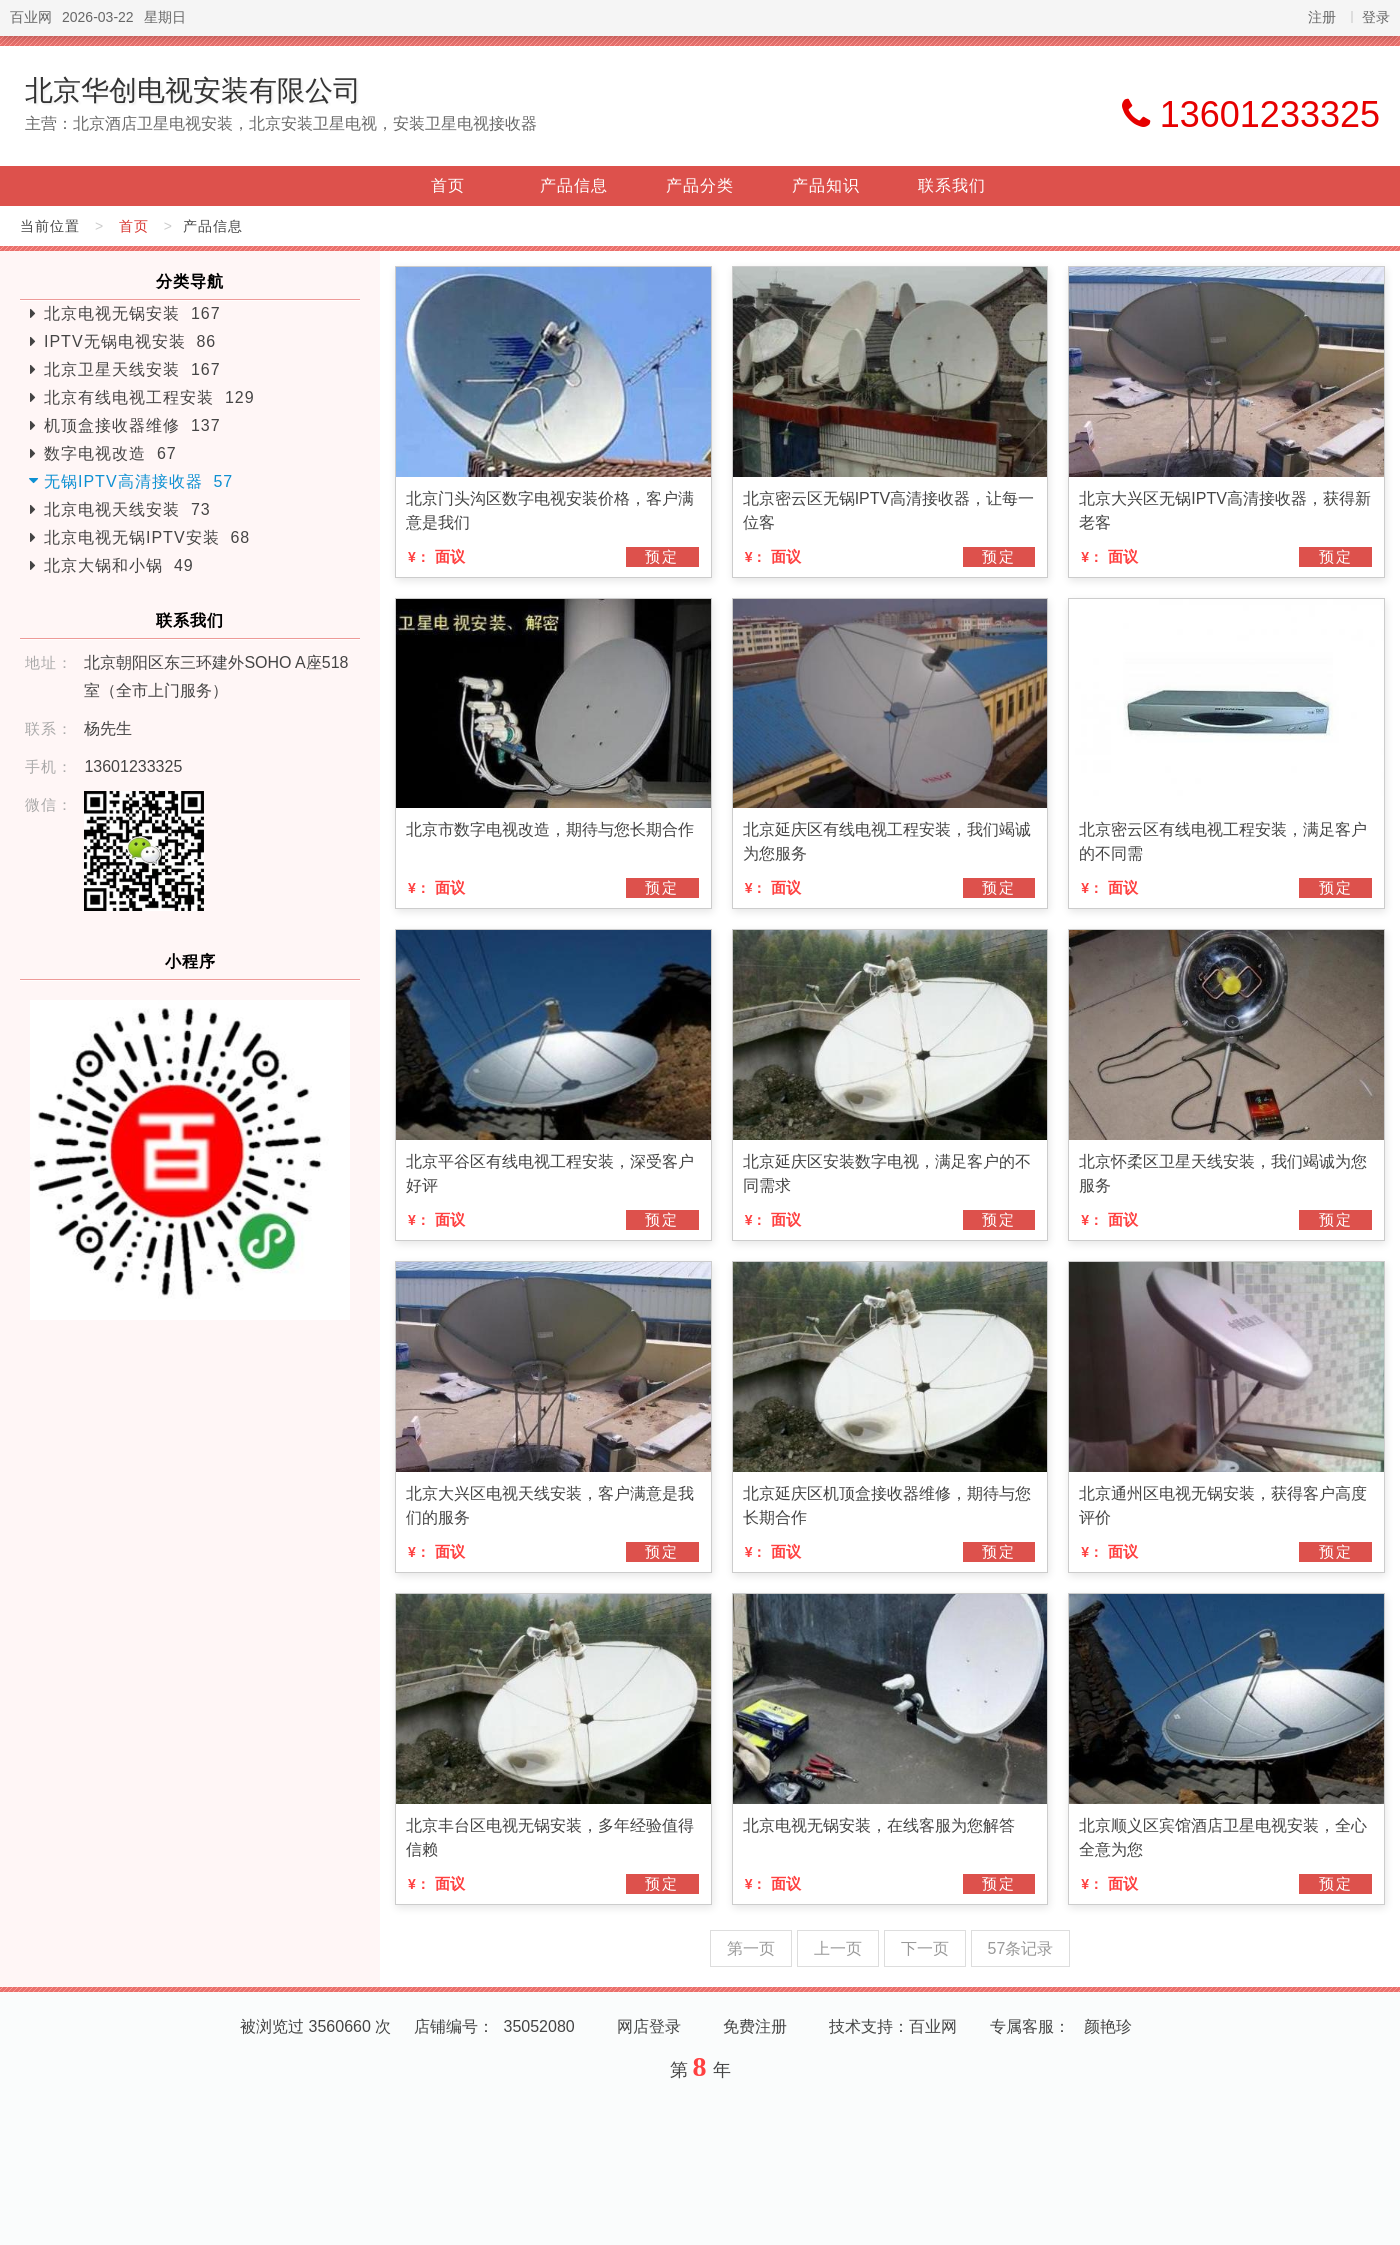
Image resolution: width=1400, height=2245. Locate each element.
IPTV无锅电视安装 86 (130, 341)
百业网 (31, 17)
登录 (1376, 17)
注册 (1322, 17)
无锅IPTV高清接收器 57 (138, 481)
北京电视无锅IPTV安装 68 (147, 537)
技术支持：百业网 (893, 2026)
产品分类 (700, 185)
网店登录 (649, 2026)
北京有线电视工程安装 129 (149, 397)
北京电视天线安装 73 (127, 509)
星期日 (165, 17)
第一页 (751, 1948)
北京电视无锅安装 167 (132, 313)
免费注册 (755, 2026)
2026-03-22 (98, 17)
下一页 (925, 1948)
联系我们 (952, 185)
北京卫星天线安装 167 (132, 369)
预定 (662, 556)
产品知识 (826, 185)
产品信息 (574, 185)
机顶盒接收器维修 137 (132, 425)
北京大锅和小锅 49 (119, 565)
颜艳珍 (1108, 2026)
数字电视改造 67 (110, 453)
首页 (448, 185)
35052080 (539, 2026)
